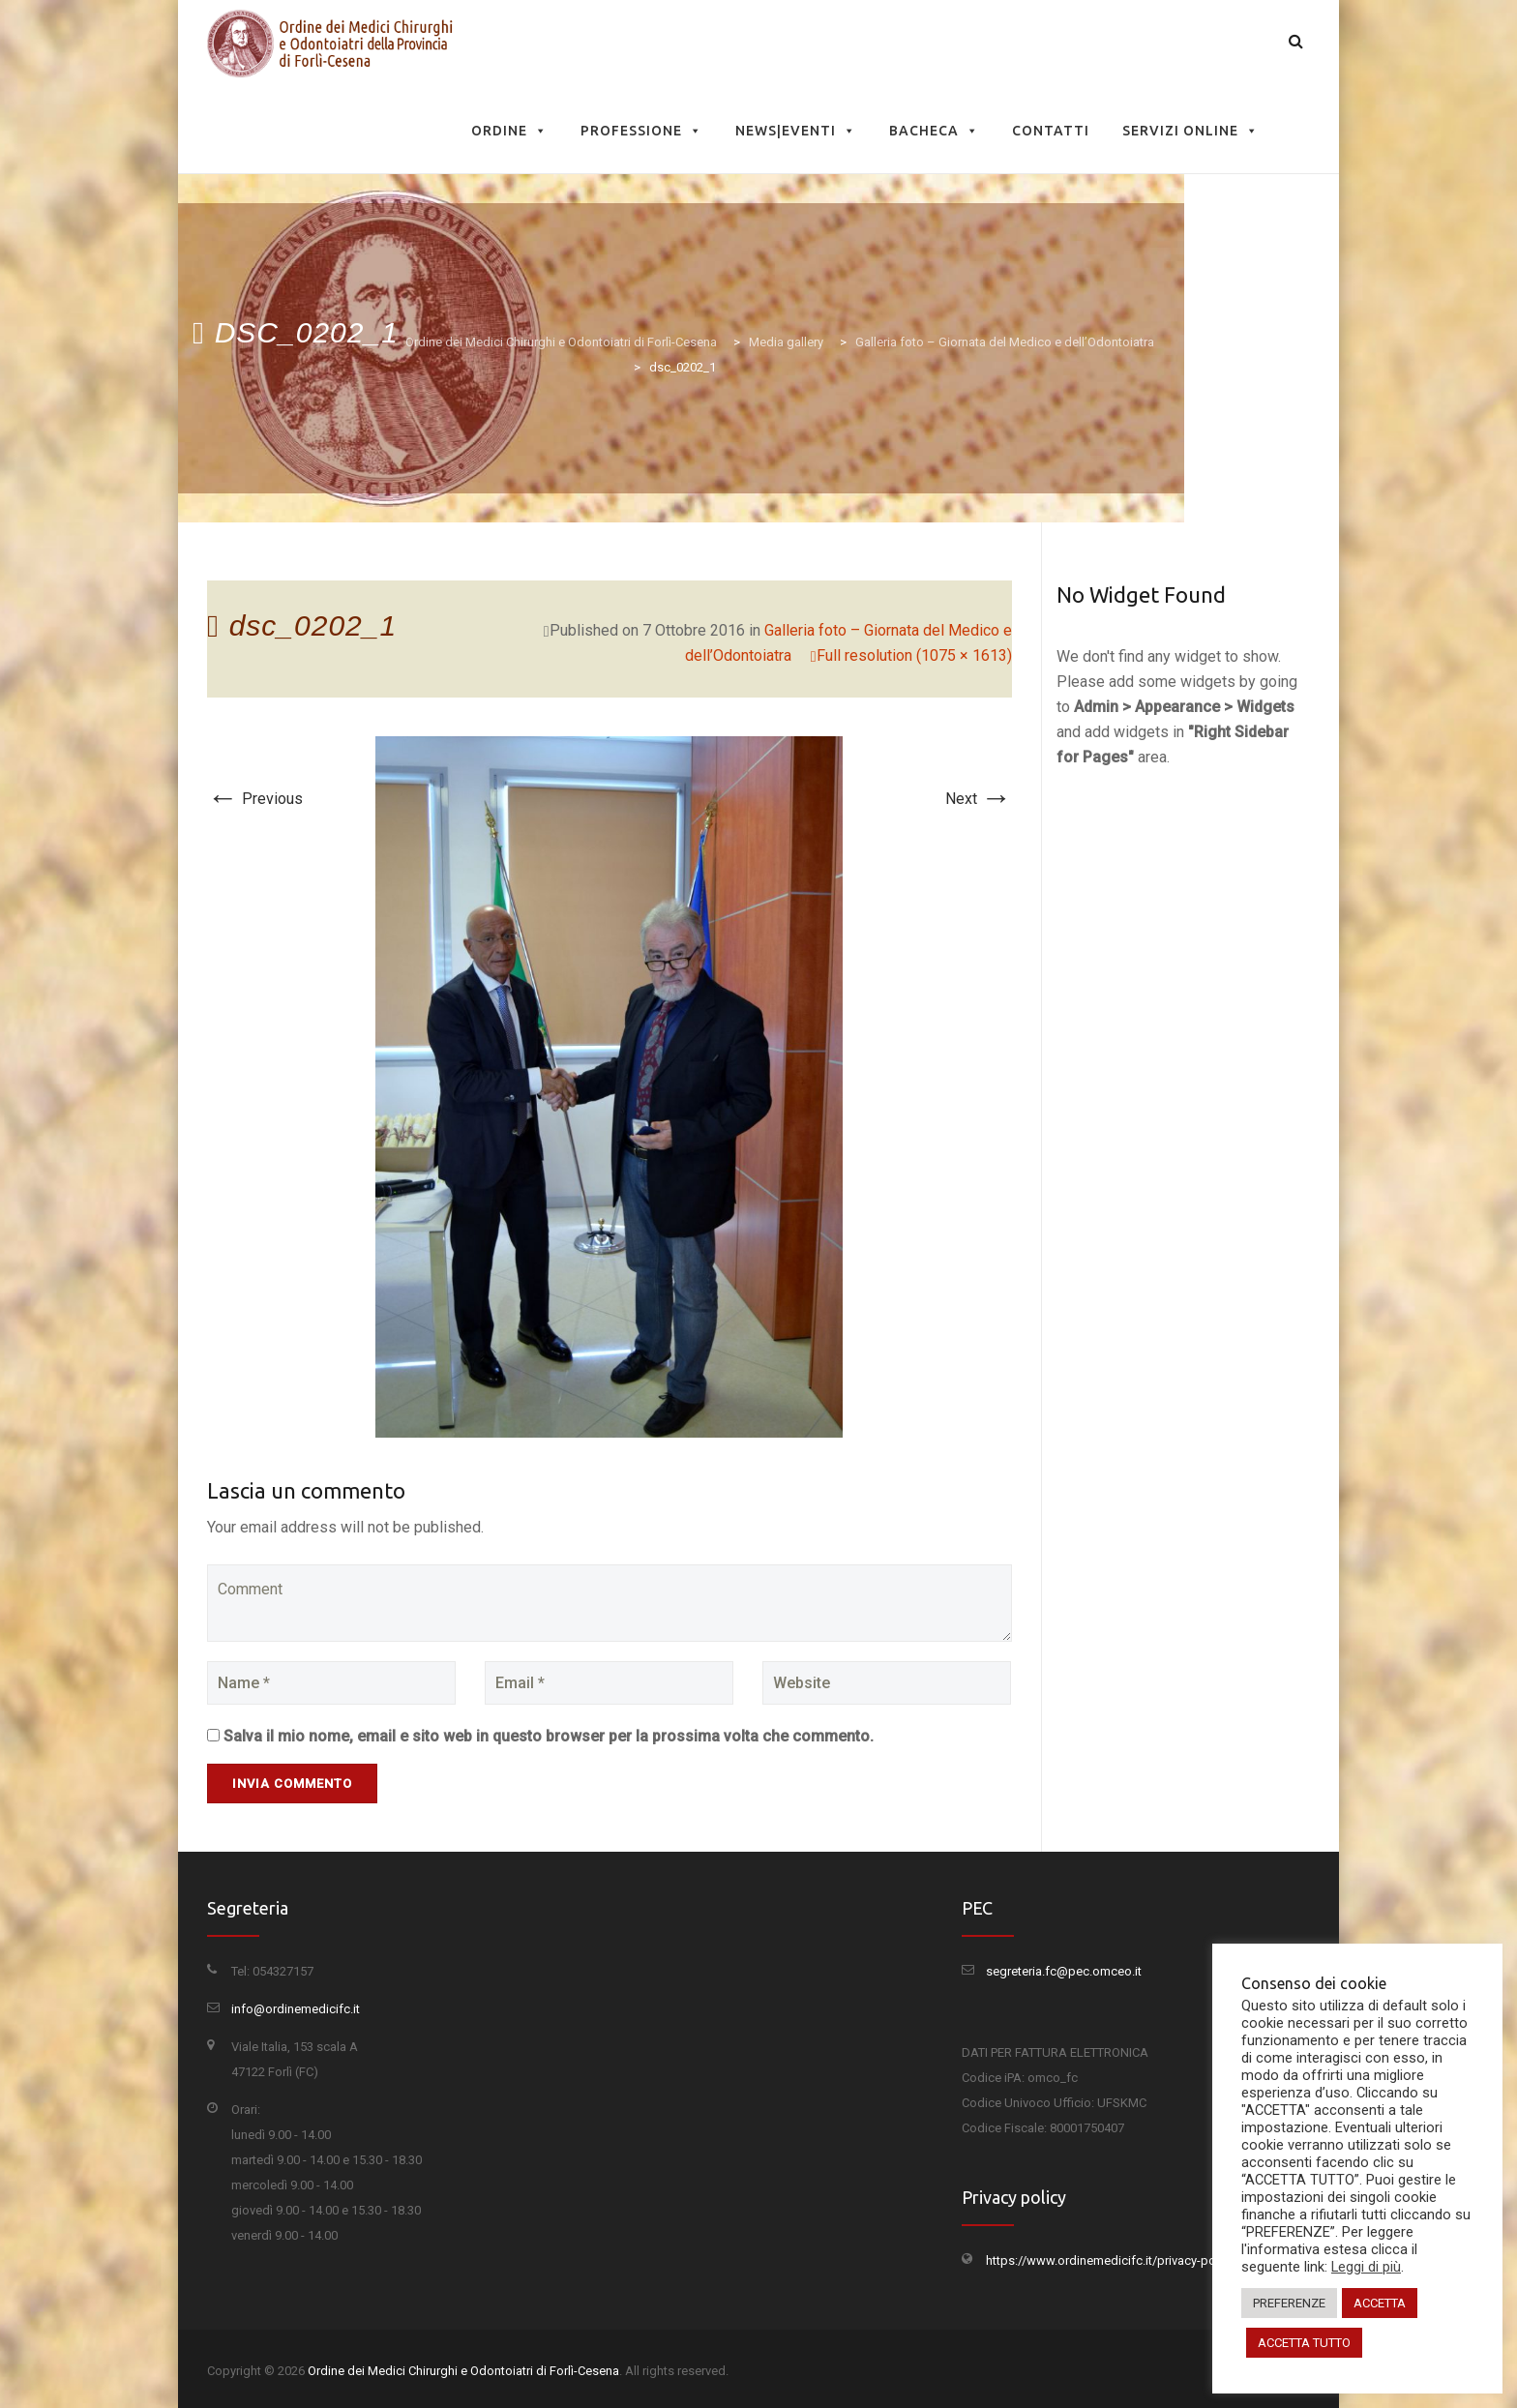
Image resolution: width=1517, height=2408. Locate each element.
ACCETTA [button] (1379, 2303)
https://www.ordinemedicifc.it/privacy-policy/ (1112, 2260)
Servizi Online (1190, 130)
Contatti (1050, 130)
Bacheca (934, 130)
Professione (641, 130)
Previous (255, 798)
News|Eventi (795, 130)
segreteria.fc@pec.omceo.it (1064, 1971)
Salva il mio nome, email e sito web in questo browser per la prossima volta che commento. (548, 1736)
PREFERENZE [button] (1289, 2303)
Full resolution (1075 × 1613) (914, 655)
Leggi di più (1366, 2266)
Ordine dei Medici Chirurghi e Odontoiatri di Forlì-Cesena (463, 2370)
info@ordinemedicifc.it (295, 2009)
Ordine (509, 130)
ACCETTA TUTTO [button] (1304, 2342)
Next (978, 798)
